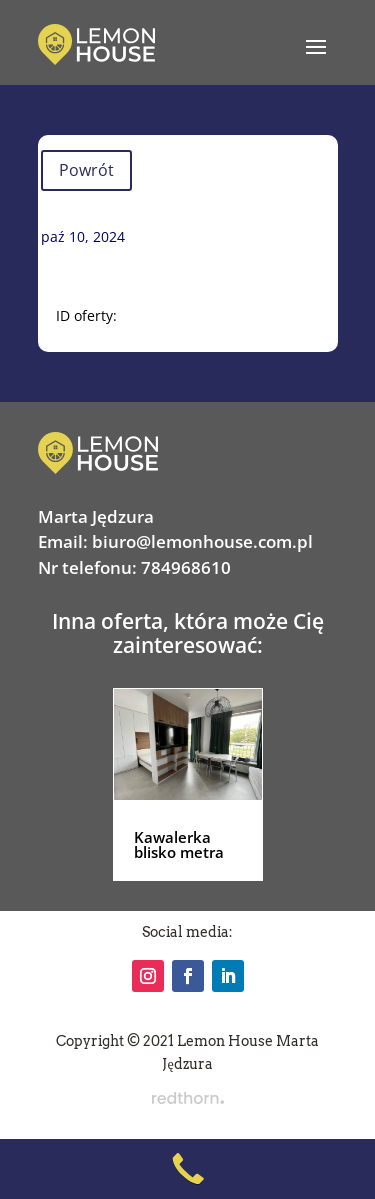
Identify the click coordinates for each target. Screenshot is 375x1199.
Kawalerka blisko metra (179, 844)
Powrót (86, 170)
